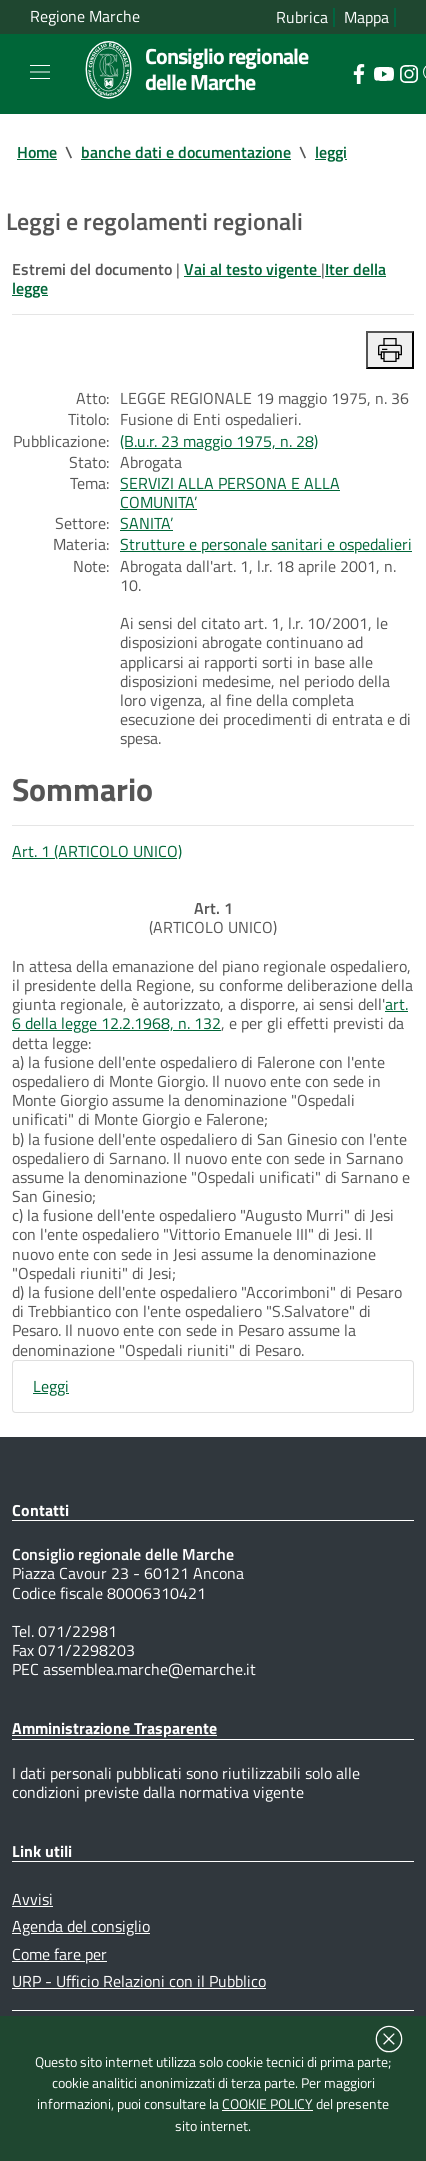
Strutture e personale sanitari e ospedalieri (266, 544)
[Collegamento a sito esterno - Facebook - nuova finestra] (358, 72)
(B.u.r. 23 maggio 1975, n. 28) (219, 441)
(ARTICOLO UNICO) (213, 917)
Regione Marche (85, 16)
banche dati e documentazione (186, 152)
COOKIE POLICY (267, 2104)
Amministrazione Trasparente (114, 1728)
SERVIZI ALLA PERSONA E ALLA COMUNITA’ (230, 492)
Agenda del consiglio (81, 1926)
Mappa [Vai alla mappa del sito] (366, 17)
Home (37, 152)
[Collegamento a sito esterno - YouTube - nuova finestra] (383, 72)
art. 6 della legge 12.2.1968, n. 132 (210, 1013)
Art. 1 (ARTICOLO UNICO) (97, 851)
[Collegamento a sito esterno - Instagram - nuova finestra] (408, 72)
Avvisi (32, 1899)
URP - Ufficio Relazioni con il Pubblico (139, 1981)
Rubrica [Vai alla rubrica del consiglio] (302, 17)
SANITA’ (146, 523)
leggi (331, 152)
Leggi (51, 1386)
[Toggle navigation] (40, 72)
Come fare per (59, 1954)
